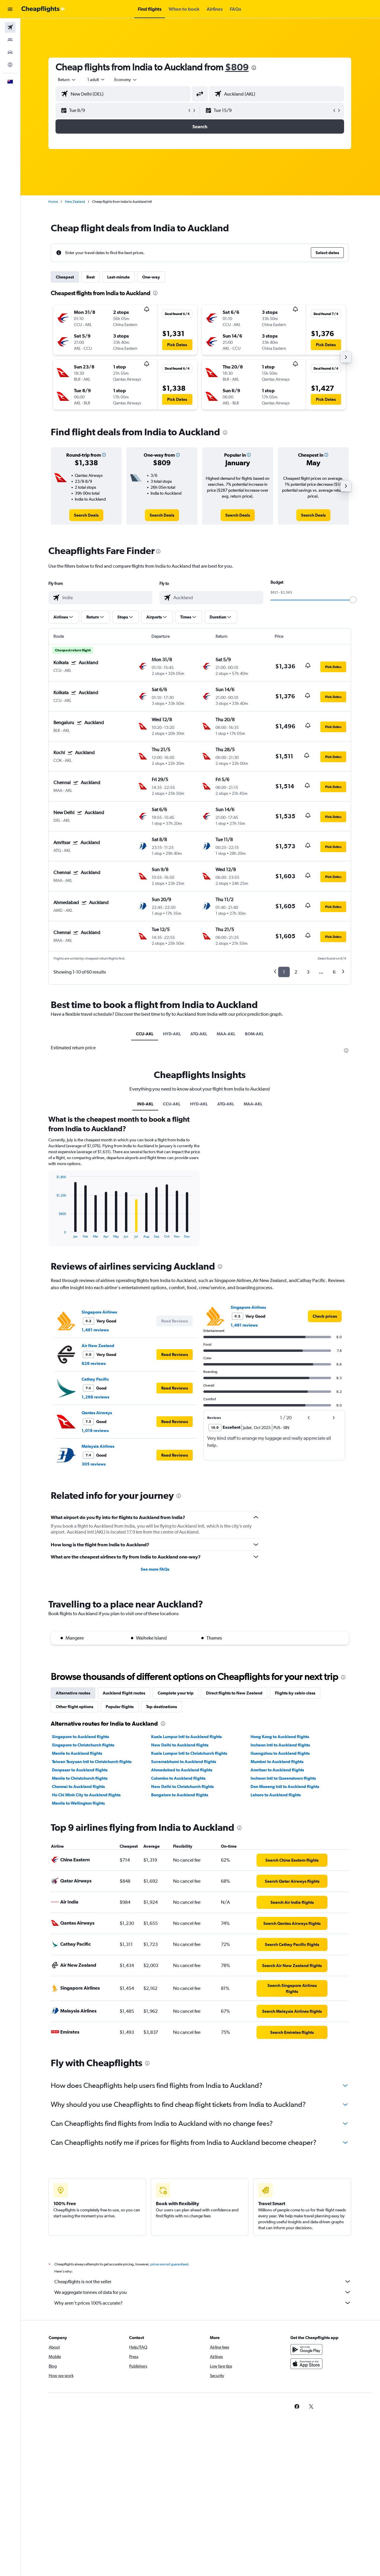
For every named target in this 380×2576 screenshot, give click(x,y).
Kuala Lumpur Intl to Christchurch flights (190, 1753)
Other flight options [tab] (75, 1706)
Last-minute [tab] (119, 277)
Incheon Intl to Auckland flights (281, 1745)
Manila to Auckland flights (78, 1753)
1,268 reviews (96, 1397)
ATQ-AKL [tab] (199, 1033)
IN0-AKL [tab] (146, 1104)
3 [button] (308, 972)
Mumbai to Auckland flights (277, 1761)
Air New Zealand (98, 1345)
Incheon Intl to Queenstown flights (283, 1778)
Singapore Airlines (100, 1312)
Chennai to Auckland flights (79, 1786)
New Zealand (76, 202)
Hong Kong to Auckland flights (280, 1736)
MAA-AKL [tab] (226, 1033)
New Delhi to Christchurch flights (183, 1786)
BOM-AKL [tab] (255, 1033)
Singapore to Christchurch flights (84, 1745)
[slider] (353, 599)
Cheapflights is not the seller (203, 2281)
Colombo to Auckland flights (179, 1778)
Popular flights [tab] (120, 1706)
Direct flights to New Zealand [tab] (235, 1693)
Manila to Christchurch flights (80, 1778)
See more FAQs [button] (155, 1569)
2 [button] (296, 972)
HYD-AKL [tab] (172, 1033)
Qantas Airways (97, 1412)
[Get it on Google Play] (307, 2349)
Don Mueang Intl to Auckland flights (285, 1786)
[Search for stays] (10, 40)
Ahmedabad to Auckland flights (182, 1770)
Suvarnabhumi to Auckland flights (184, 1761)
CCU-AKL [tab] (145, 1033)
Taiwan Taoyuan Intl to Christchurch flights (92, 1761)
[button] (10, 9)
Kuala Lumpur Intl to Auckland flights (187, 1736)
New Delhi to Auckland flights (180, 1745)
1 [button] (285, 972)
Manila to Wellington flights (79, 1803)
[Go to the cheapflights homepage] (43, 9)
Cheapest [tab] (65, 277)
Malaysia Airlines (98, 1446)
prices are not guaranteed (170, 2264)
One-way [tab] (152, 277)
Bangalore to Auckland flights (180, 1794)
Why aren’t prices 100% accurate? (203, 2302)
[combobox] (67, 80)
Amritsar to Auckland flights (278, 1770)
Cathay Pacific (96, 1379)
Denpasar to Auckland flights (80, 1770)
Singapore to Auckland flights (81, 1736)
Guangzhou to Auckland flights (280, 1753)
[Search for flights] (10, 27)
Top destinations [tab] (162, 1706)
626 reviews (94, 1363)
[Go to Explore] (10, 65)
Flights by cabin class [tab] (296, 1693)
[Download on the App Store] (307, 2363)
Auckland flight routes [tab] (124, 1693)
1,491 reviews (95, 1329)
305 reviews (94, 1464)
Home (53, 202)
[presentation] (254, 67)
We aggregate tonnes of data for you (203, 2292)
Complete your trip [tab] (176, 1693)
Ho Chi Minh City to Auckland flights (87, 1794)
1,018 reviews (95, 1430)
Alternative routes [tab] (73, 1693)
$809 (237, 66)
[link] (87, 515)
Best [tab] (91, 277)
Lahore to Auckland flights (276, 1794)
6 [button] (334, 972)
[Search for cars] (10, 52)
